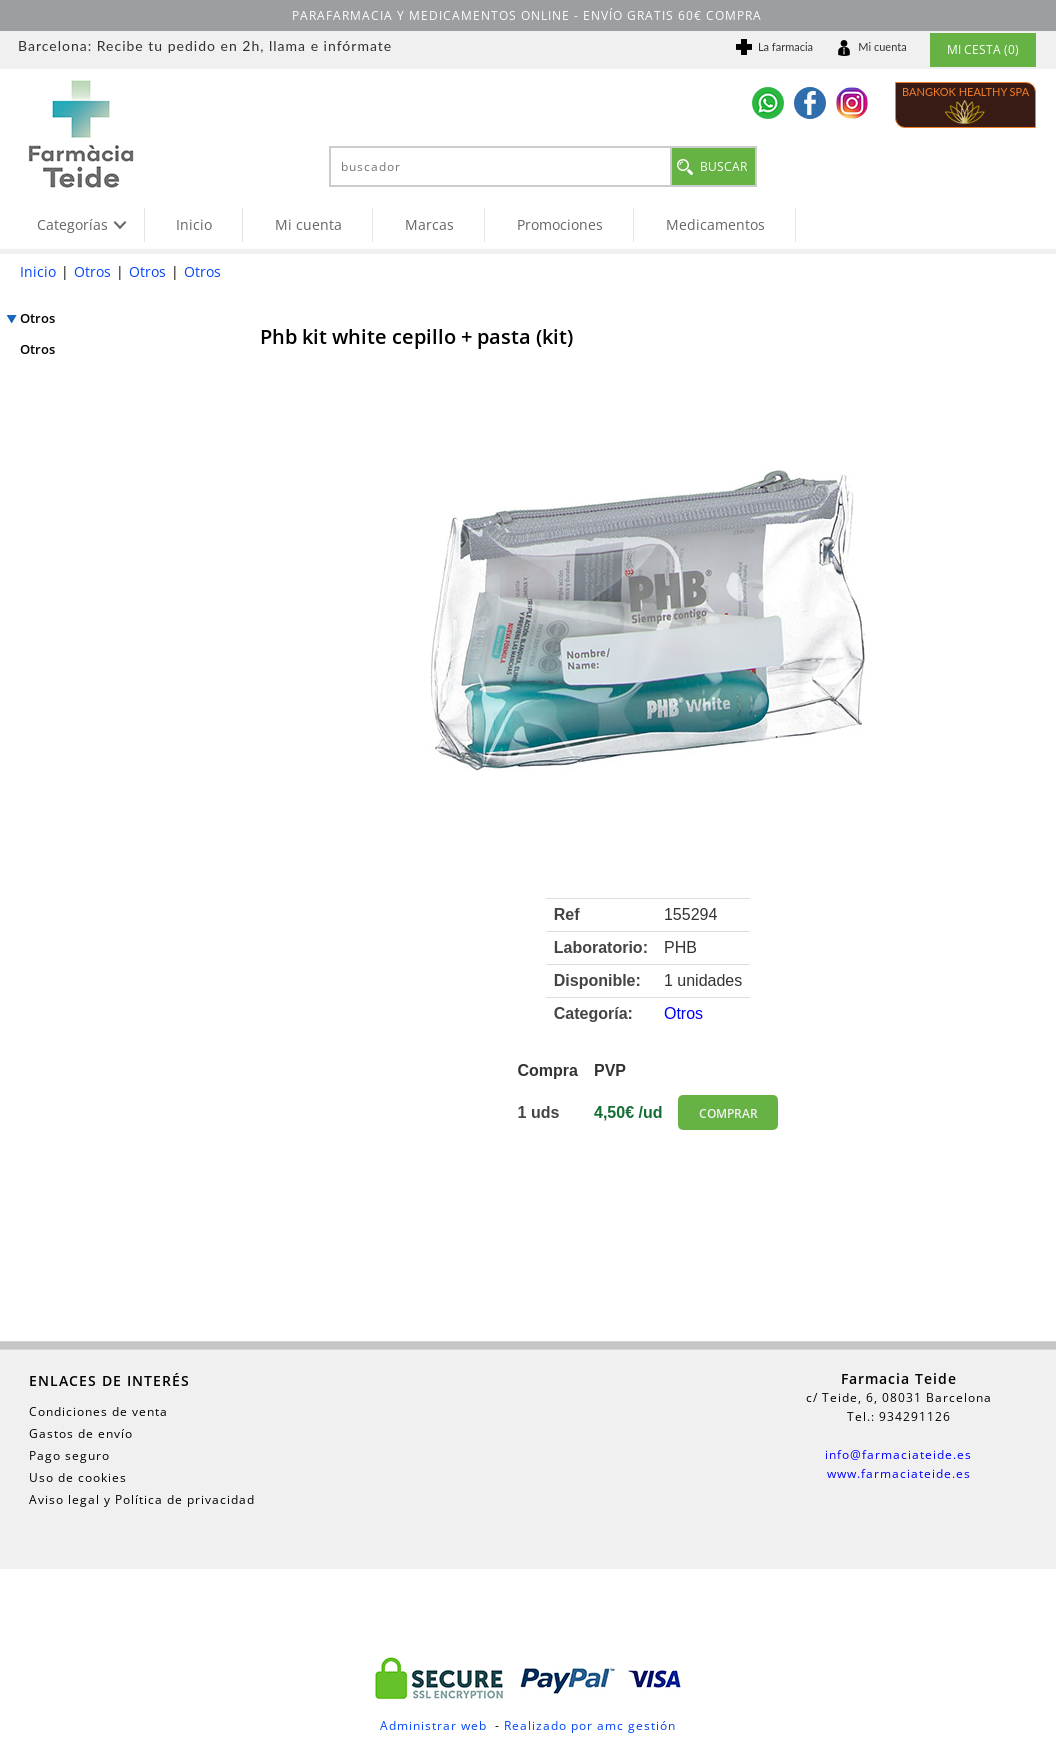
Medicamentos (715, 224)
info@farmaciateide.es (898, 1454)
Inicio (194, 224)
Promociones (560, 224)
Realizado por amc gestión (590, 1725)
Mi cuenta (308, 224)
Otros (92, 271)
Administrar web (433, 1725)
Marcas (429, 224)
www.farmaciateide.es (899, 1473)
